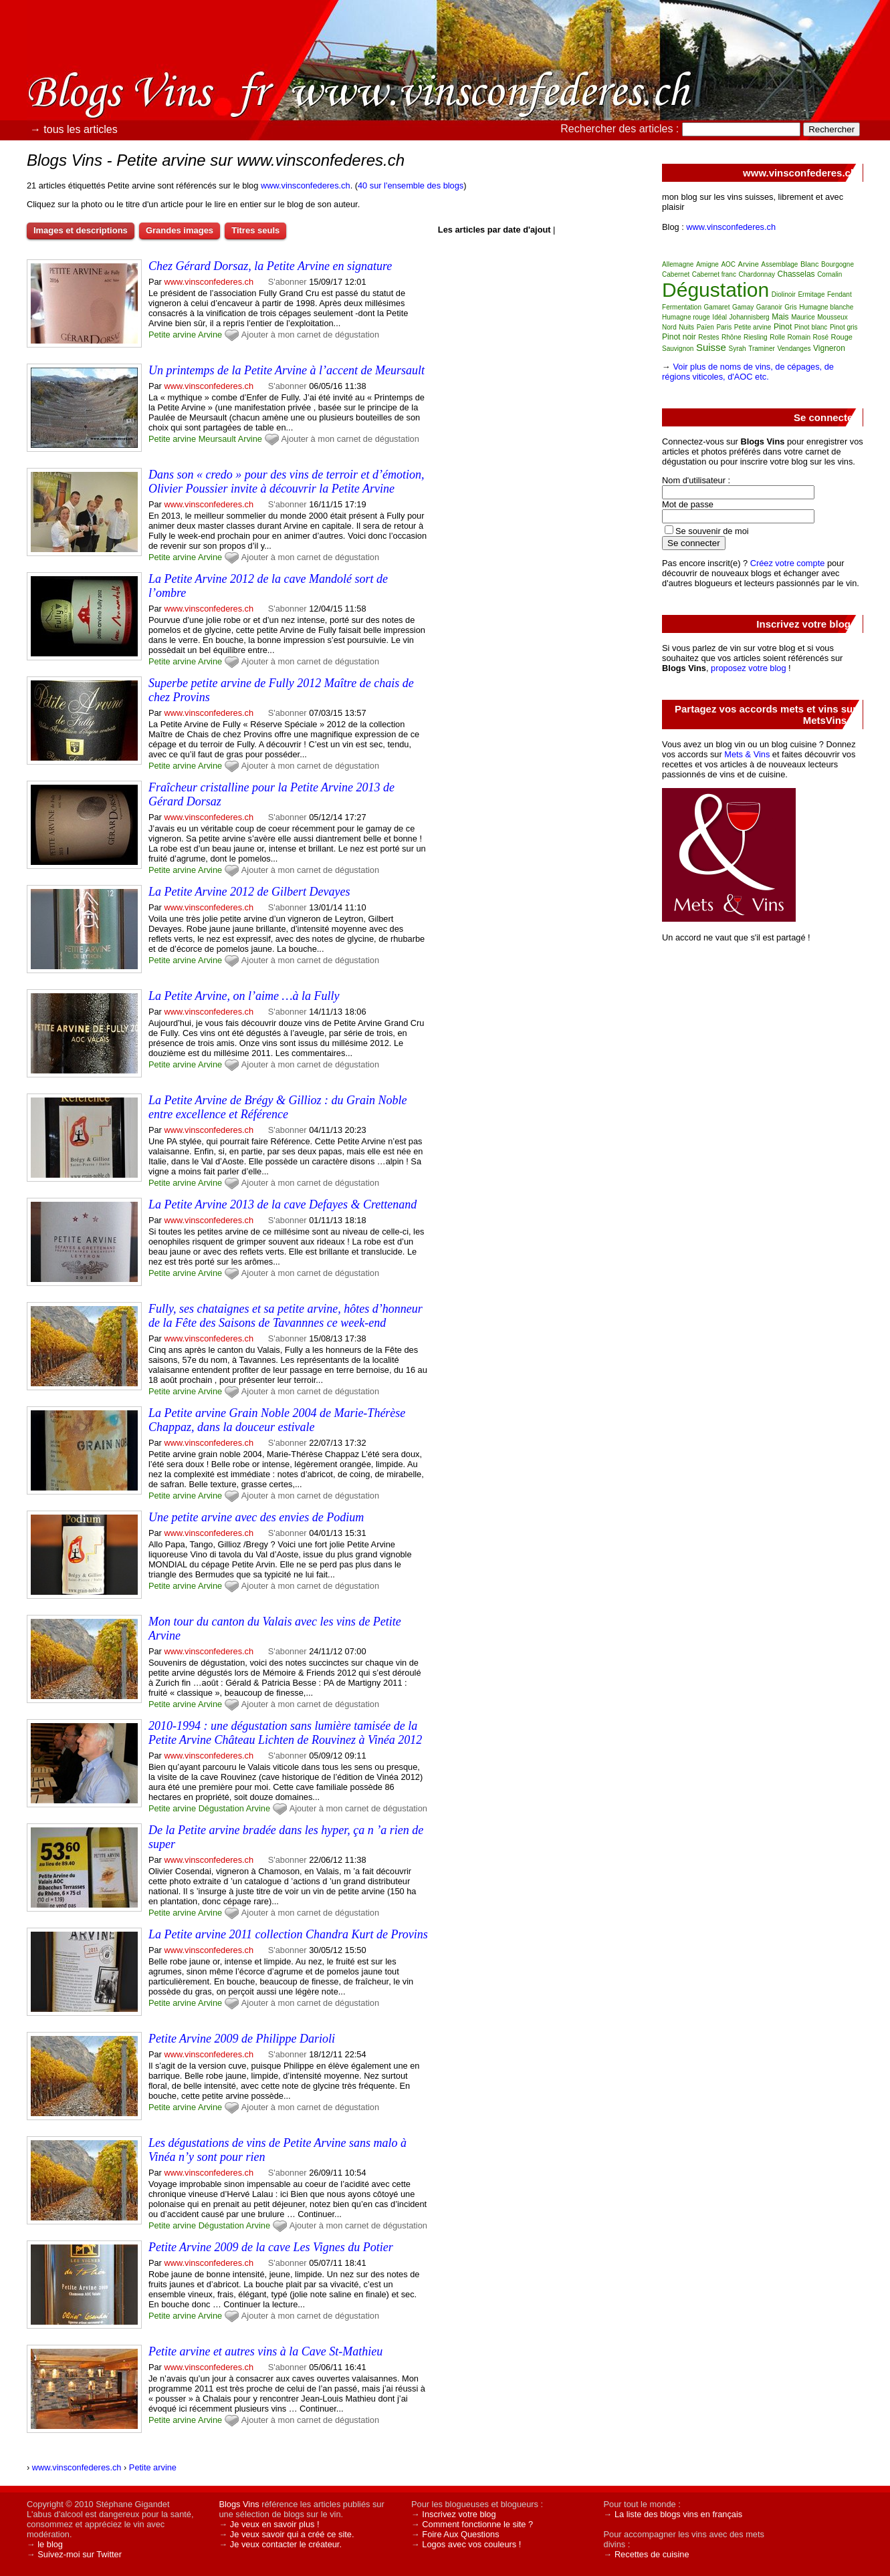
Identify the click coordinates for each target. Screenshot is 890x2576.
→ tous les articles (74, 129)
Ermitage (811, 294)
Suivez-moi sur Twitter (79, 2554)
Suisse (711, 347)
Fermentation (681, 307)
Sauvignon (677, 348)
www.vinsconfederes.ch (305, 185)
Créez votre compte (787, 563)
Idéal (719, 317)
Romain (799, 337)
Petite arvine (172, 335)
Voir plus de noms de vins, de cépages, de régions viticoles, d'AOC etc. (748, 372)
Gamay (743, 307)
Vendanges (793, 348)
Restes (708, 337)
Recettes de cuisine (652, 2554)
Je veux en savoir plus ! (275, 2524)
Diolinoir (784, 294)
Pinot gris (844, 327)
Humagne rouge (686, 317)
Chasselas (796, 274)
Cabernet (675, 274)
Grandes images (179, 230)
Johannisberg (750, 317)
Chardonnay (757, 274)
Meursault (217, 439)
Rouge (842, 337)
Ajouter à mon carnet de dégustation (310, 335)
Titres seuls (255, 230)
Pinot (783, 327)
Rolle (777, 337)
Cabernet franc (714, 274)
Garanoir (769, 307)
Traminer (761, 348)
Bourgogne (837, 264)
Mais (780, 316)
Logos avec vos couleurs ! (471, 2544)
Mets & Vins (747, 754)
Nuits (686, 327)
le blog (50, 2544)
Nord (669, 327)
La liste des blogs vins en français (678, 2514)
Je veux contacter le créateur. (286, 2544)
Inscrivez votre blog (458, 2514)
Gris (790, 307)
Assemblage (779, 264)
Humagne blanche (826, 307)
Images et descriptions (80, 230)
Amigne (707, 264)
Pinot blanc (810, 327)
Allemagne (677, 264)
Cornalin (829, 274)
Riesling (756, 337)
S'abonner (287, 282)
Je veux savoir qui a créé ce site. (292, 2534)
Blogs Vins (239, 2504)
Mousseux (832, 317)
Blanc (809, 264)
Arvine (210, 335)
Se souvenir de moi (712, 531)
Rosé (820, 337)
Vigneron (829, 348)
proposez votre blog (748, 668)
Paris (724, 327)
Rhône (731, 337)
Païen (705, 327)
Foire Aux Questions (460, 2534)
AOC (728, 264)
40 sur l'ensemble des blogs (410, 185)
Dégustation (221, 1808)
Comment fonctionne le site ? (477, 2524)
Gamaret (717, 307)
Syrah (737, 348)
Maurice (803, 317)
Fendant (839, 294)
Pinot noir (679, 337)
